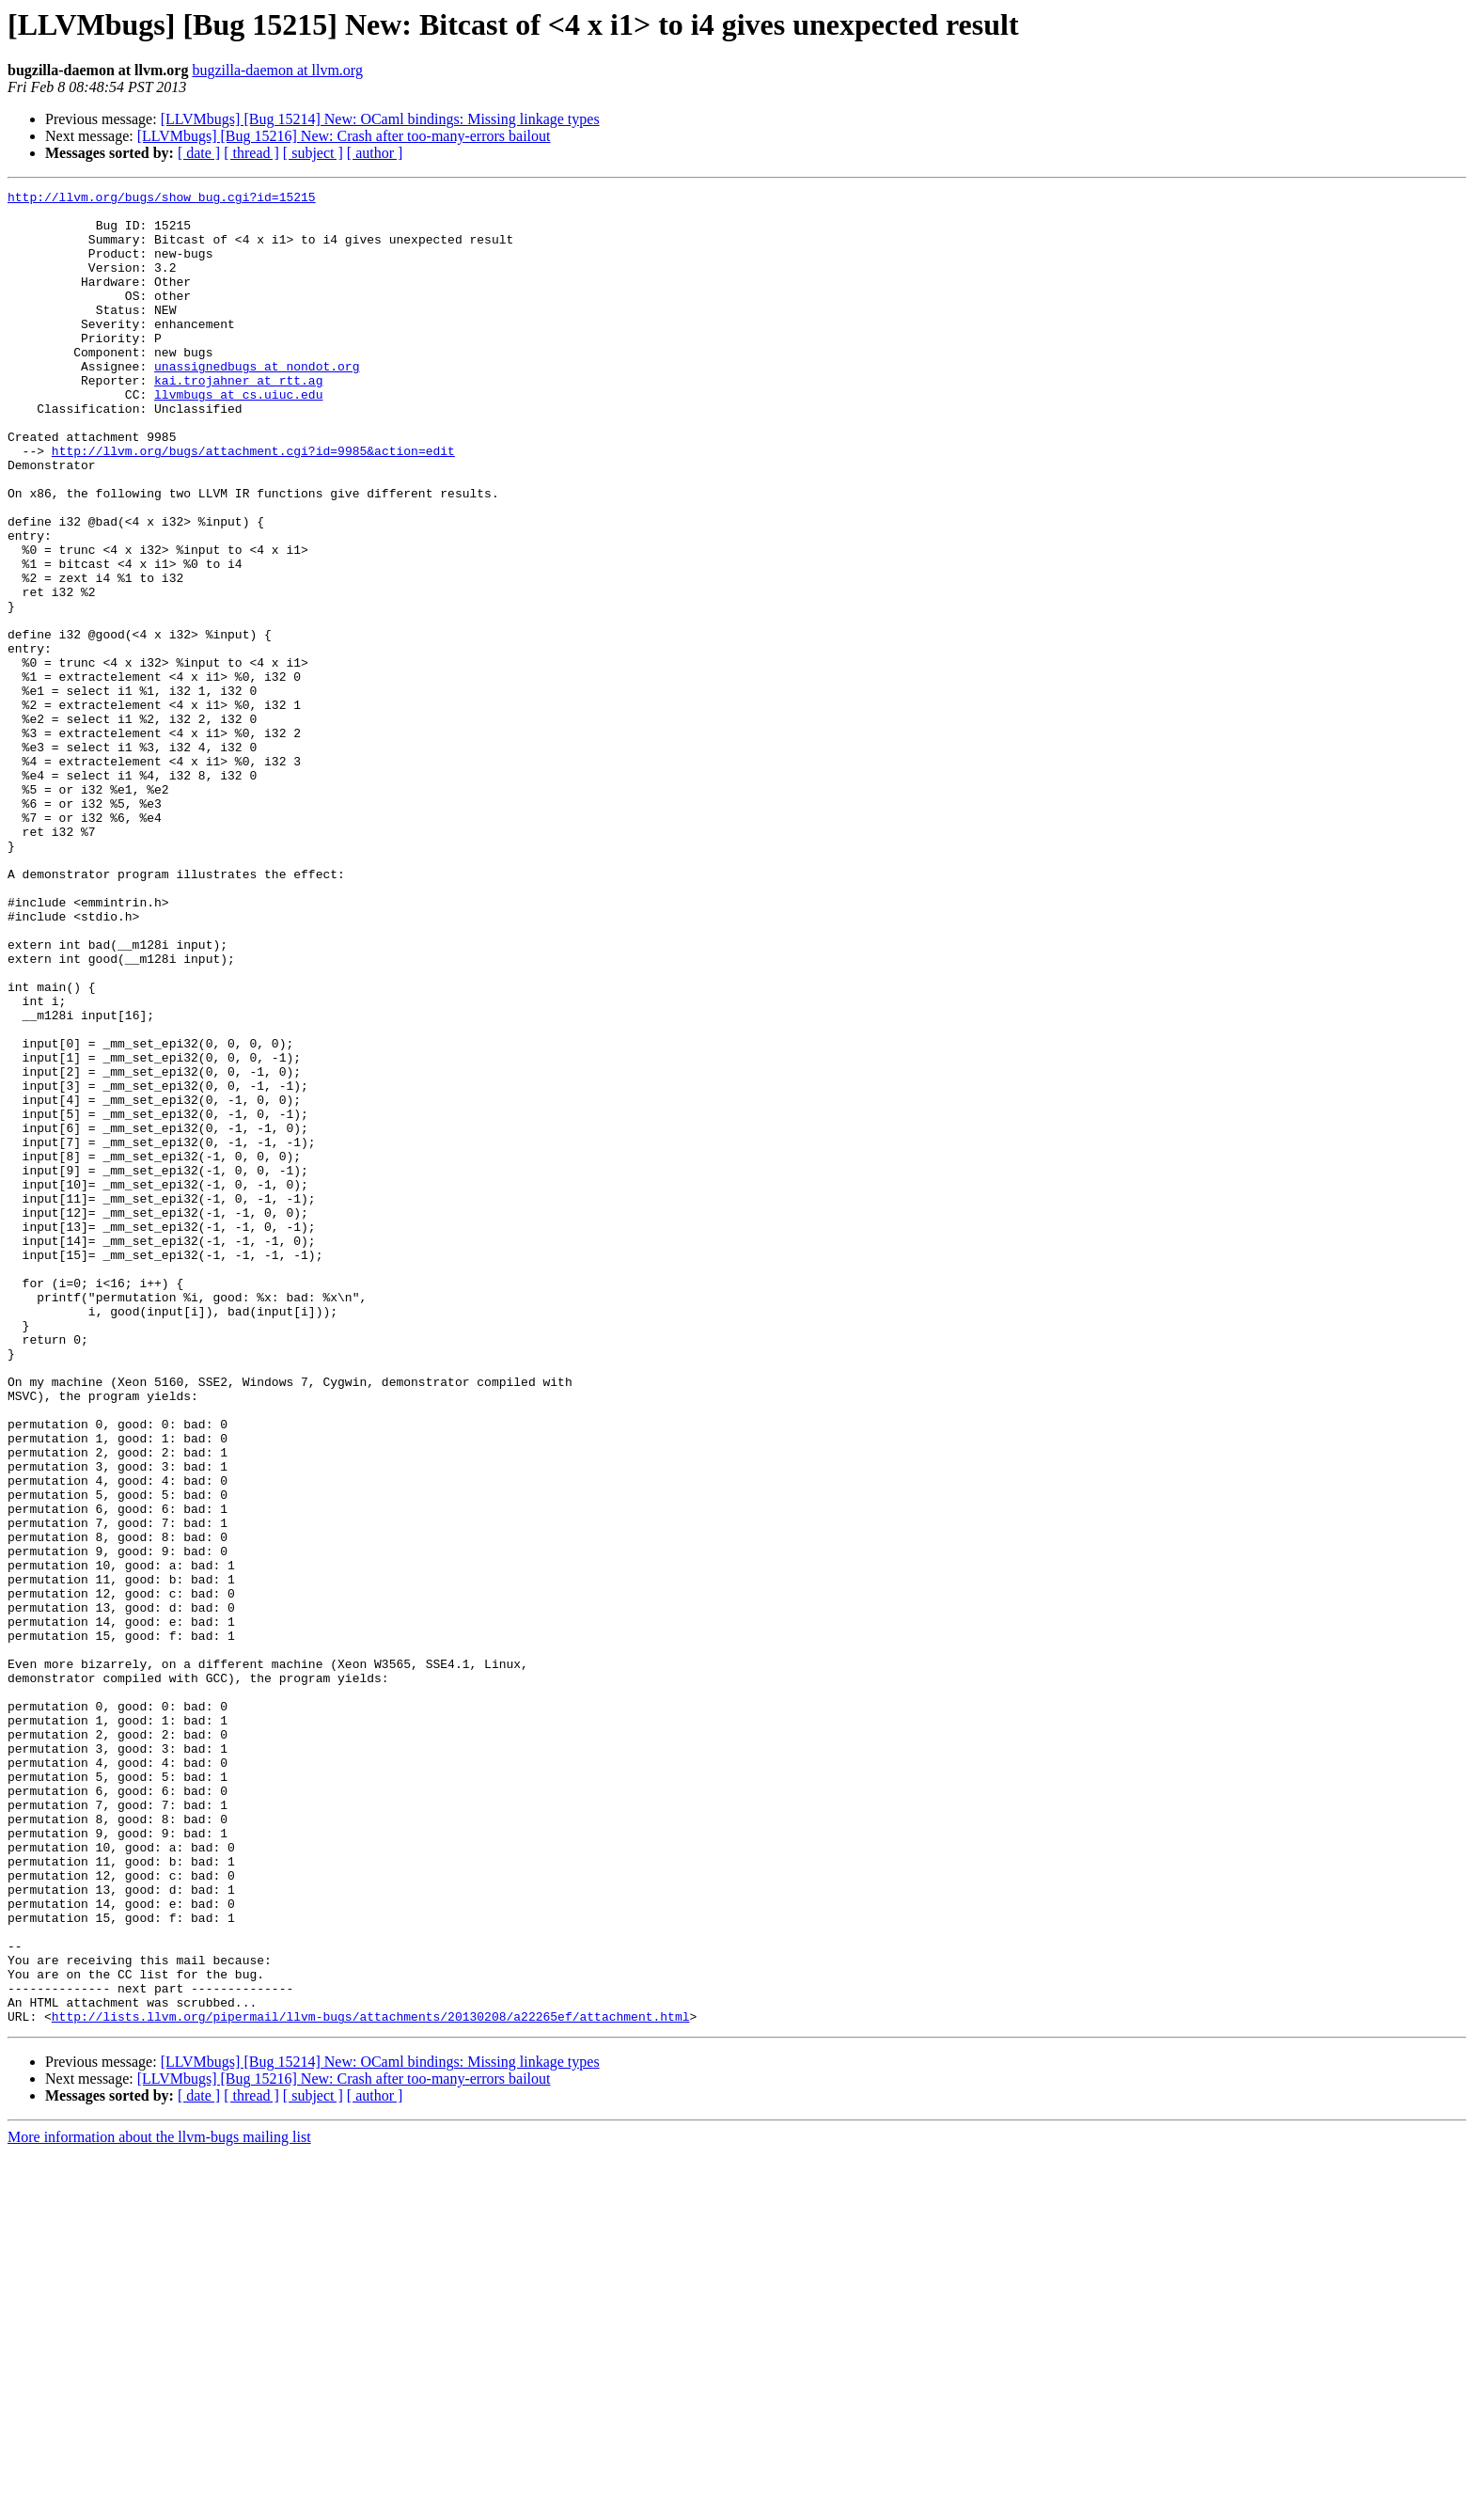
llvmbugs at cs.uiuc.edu (238, 436)
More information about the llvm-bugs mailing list (159, 2504)
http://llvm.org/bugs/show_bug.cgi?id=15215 (162, 199)
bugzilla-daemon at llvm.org (277, 70)
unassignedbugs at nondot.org (256, 402)
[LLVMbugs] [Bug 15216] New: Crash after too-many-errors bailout (344, 136)
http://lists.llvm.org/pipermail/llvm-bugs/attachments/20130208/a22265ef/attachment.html (371, 2382)
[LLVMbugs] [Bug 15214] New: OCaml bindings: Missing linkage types (380, 119)
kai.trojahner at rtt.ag (238, 419)
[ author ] (375, 153)
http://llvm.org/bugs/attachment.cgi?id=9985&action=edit (253, 504)
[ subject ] (313, 153)
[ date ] (199, 153)
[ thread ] (251, 153)
